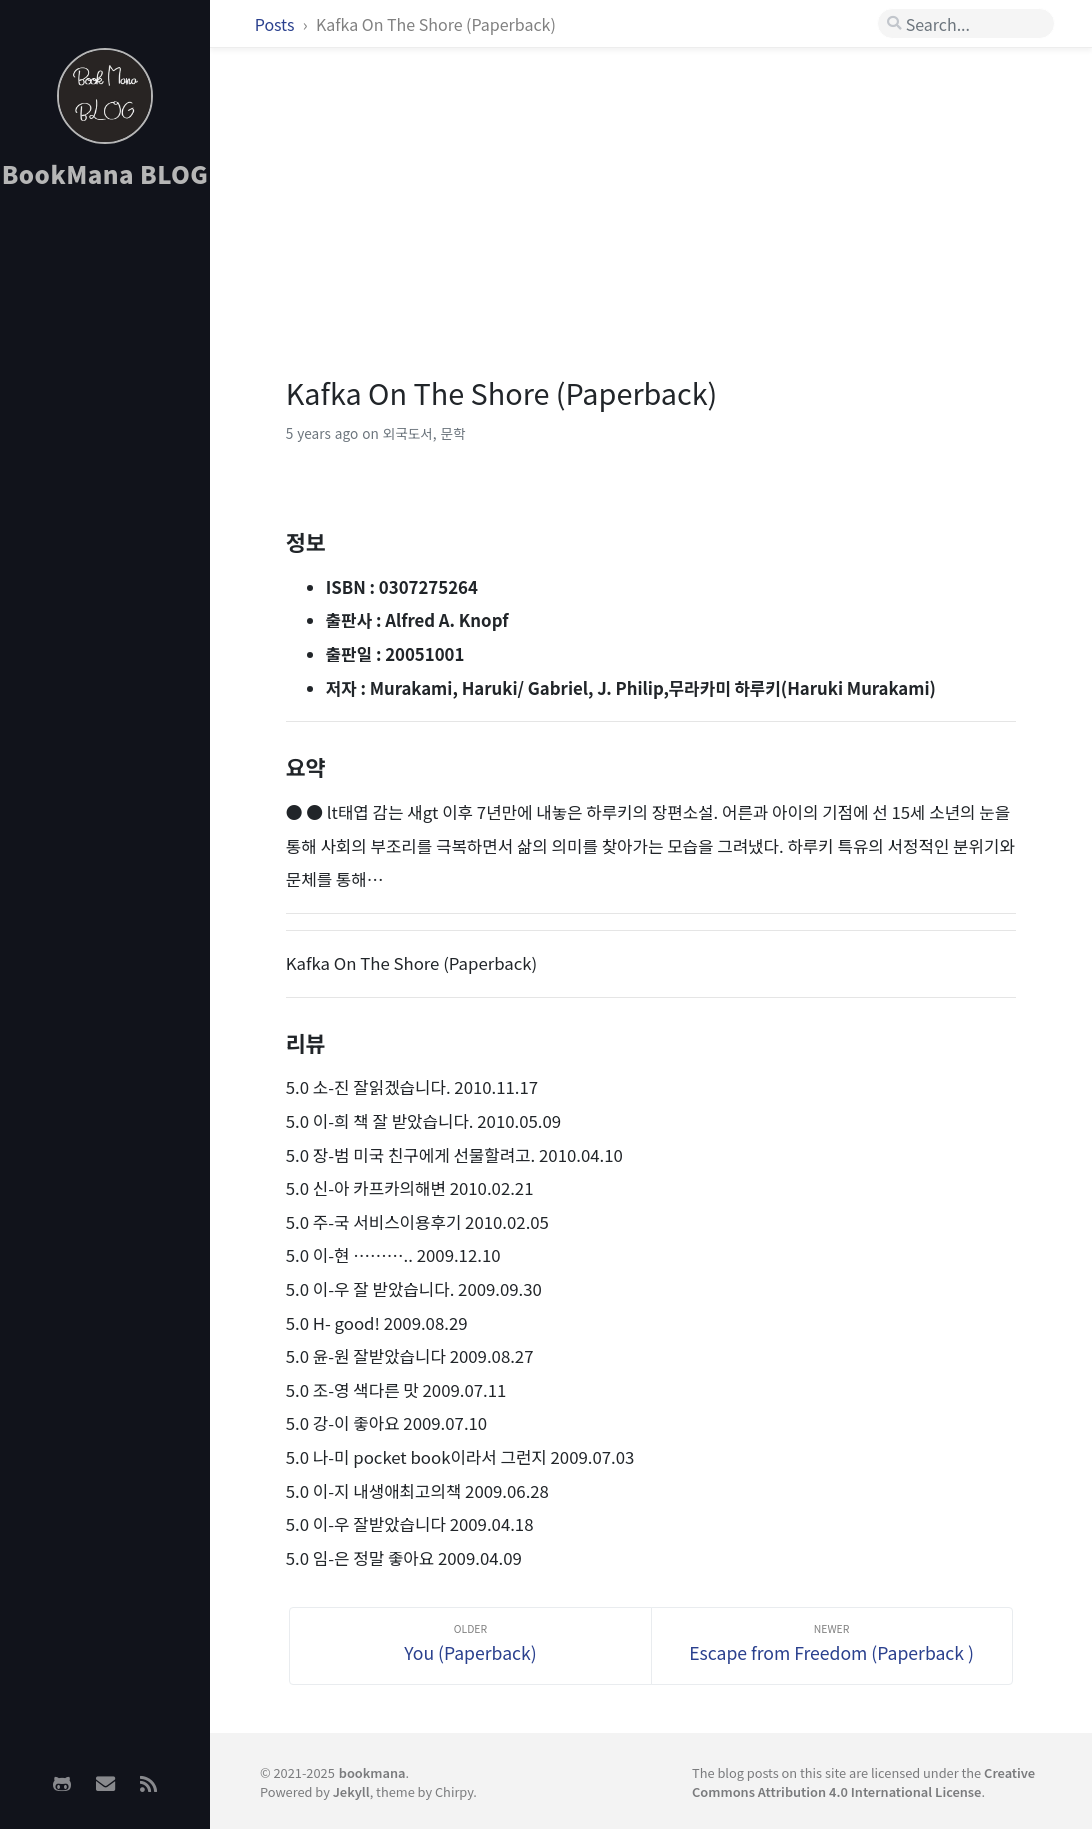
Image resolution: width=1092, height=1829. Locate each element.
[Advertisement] (105, 521)
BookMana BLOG (105, 173)
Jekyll (351, 1791)
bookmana (372, 1772)
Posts (276, 24)
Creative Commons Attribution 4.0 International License (863, 1782)
